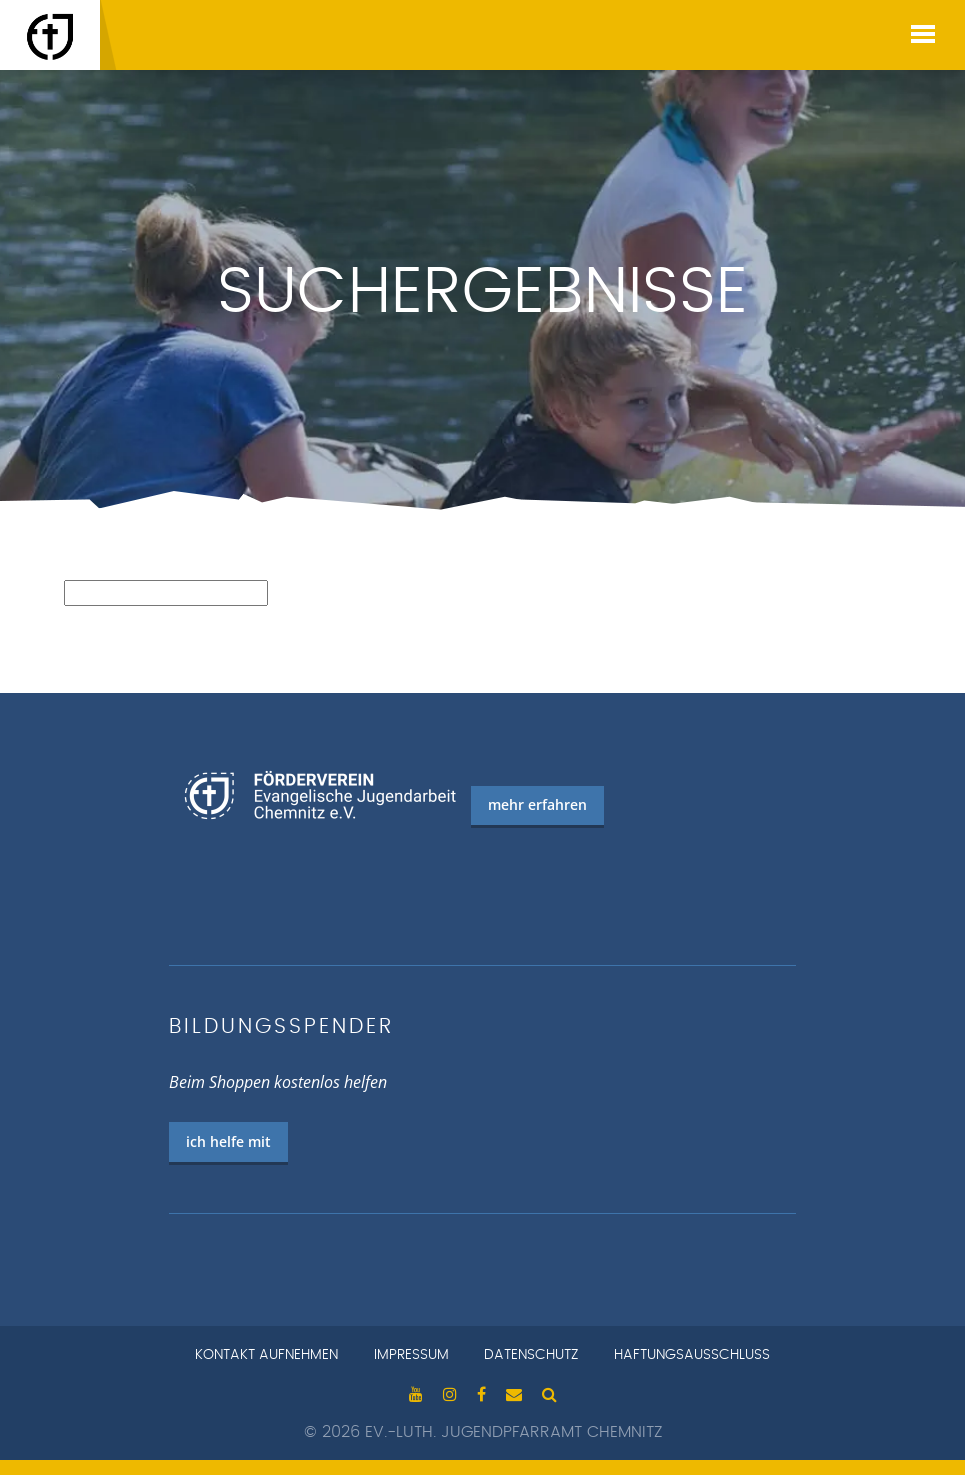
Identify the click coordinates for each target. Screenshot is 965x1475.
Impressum (411, 1355)
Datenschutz (531, 1355)
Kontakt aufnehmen (266, 1355)
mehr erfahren (537, 804)
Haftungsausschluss (692, 1355)
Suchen (89, 617)
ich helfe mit (228, 1141)
